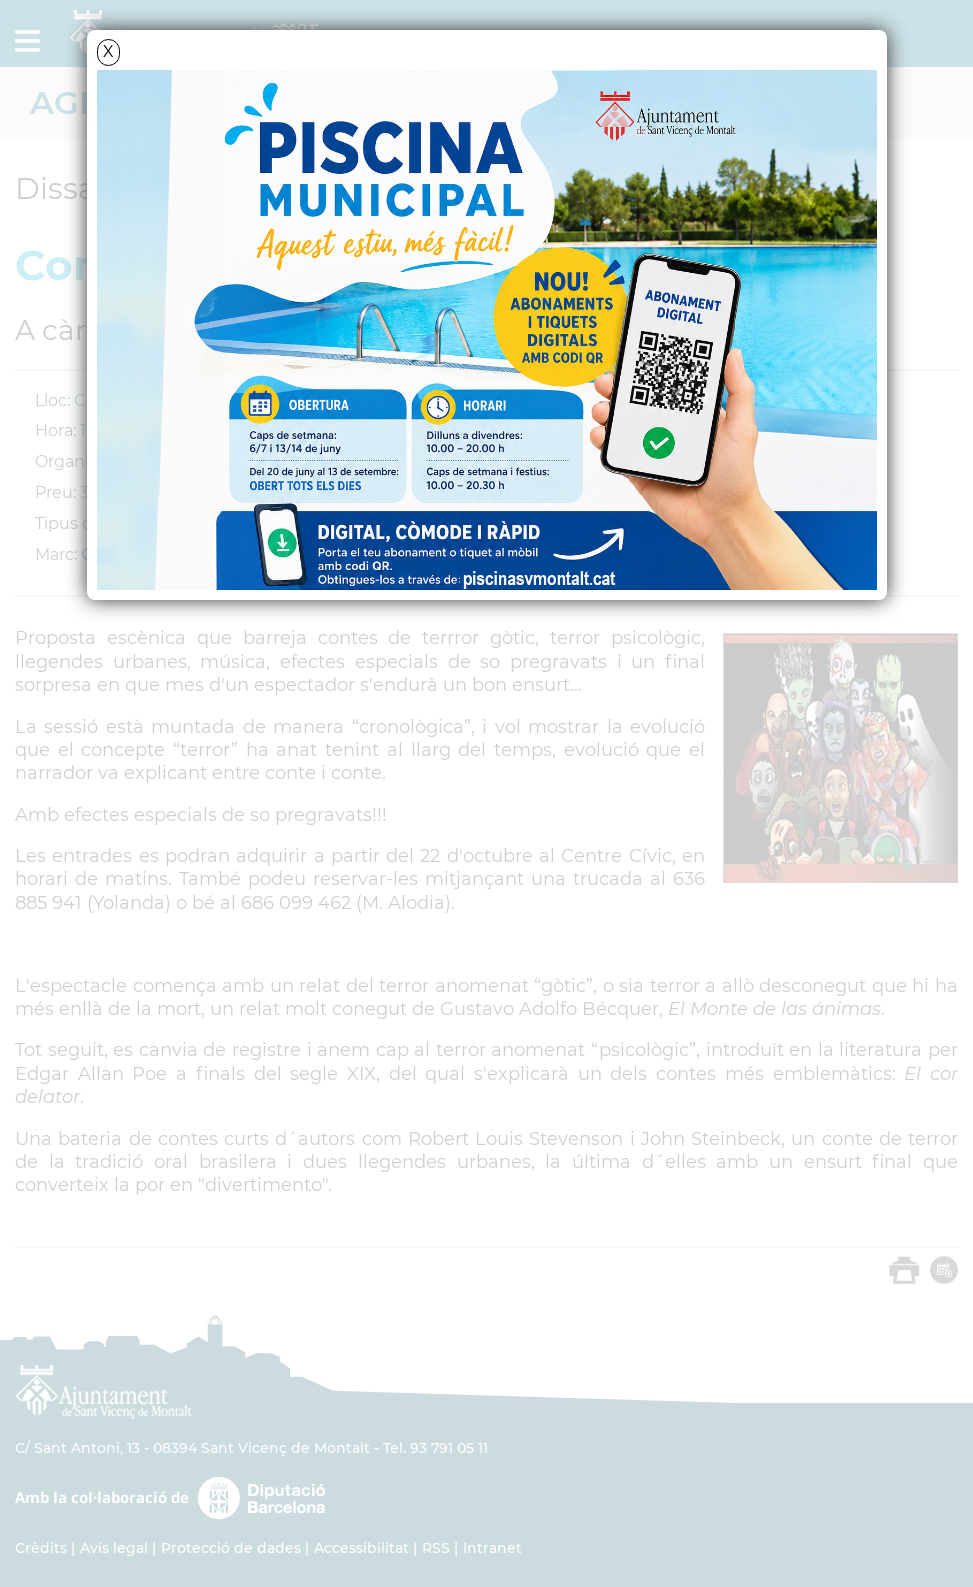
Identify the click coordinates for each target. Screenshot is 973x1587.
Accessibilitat (361, 1548)
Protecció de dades (231, 1548)
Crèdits (41, 1548)
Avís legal (114, 1548)
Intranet (492, 1548)
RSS (436, 1548)
